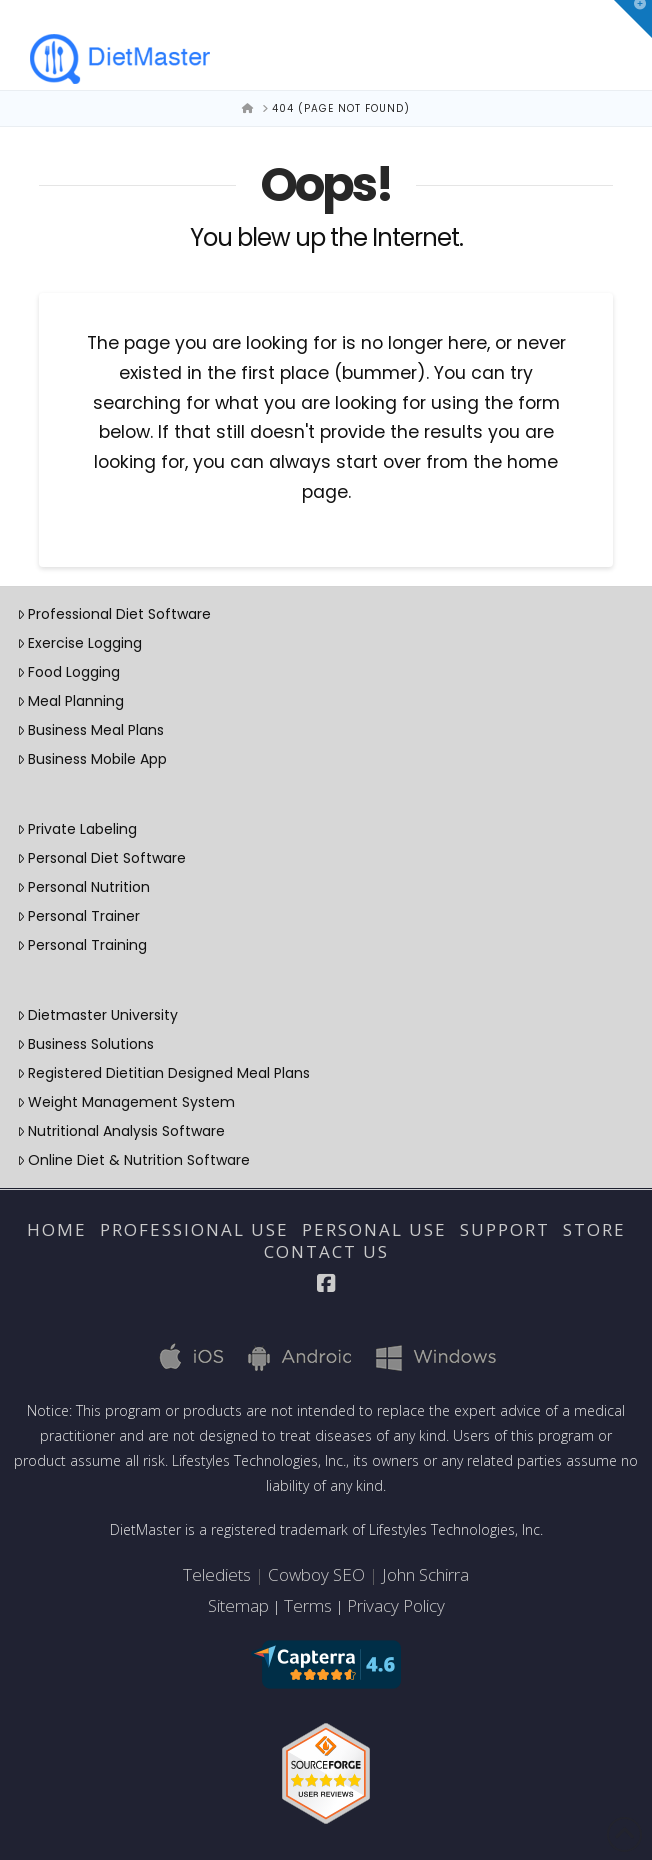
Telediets (217, 1574)
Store (594, 1230)
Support (505, 1230)
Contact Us (326, 1252)
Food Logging (68, 672)
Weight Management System (126, 1102)
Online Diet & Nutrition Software (133, 1160)
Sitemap (238, 1605)
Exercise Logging (79, 643)
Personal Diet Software (101, 858)
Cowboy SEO (316, 1574)
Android (291, 1356)
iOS (181, 1356)
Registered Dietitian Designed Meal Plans (163, 1073)
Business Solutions (85, 1044)
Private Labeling (77, 829)
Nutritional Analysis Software (121, 1131)
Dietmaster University (97, 1015)
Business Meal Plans (90, 730)
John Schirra (425, 1574)
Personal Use (374, 1230)
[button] (633, 19)
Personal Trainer (78, 916)
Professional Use (194, 1230)
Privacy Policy (396, 1605)
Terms (308, 1605)
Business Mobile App (92, 759)
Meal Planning (70, 701)
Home (57, 1230)
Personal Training (82, 945)
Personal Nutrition (83, 887)
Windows (423, 1356)
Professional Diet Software (114, 614)
